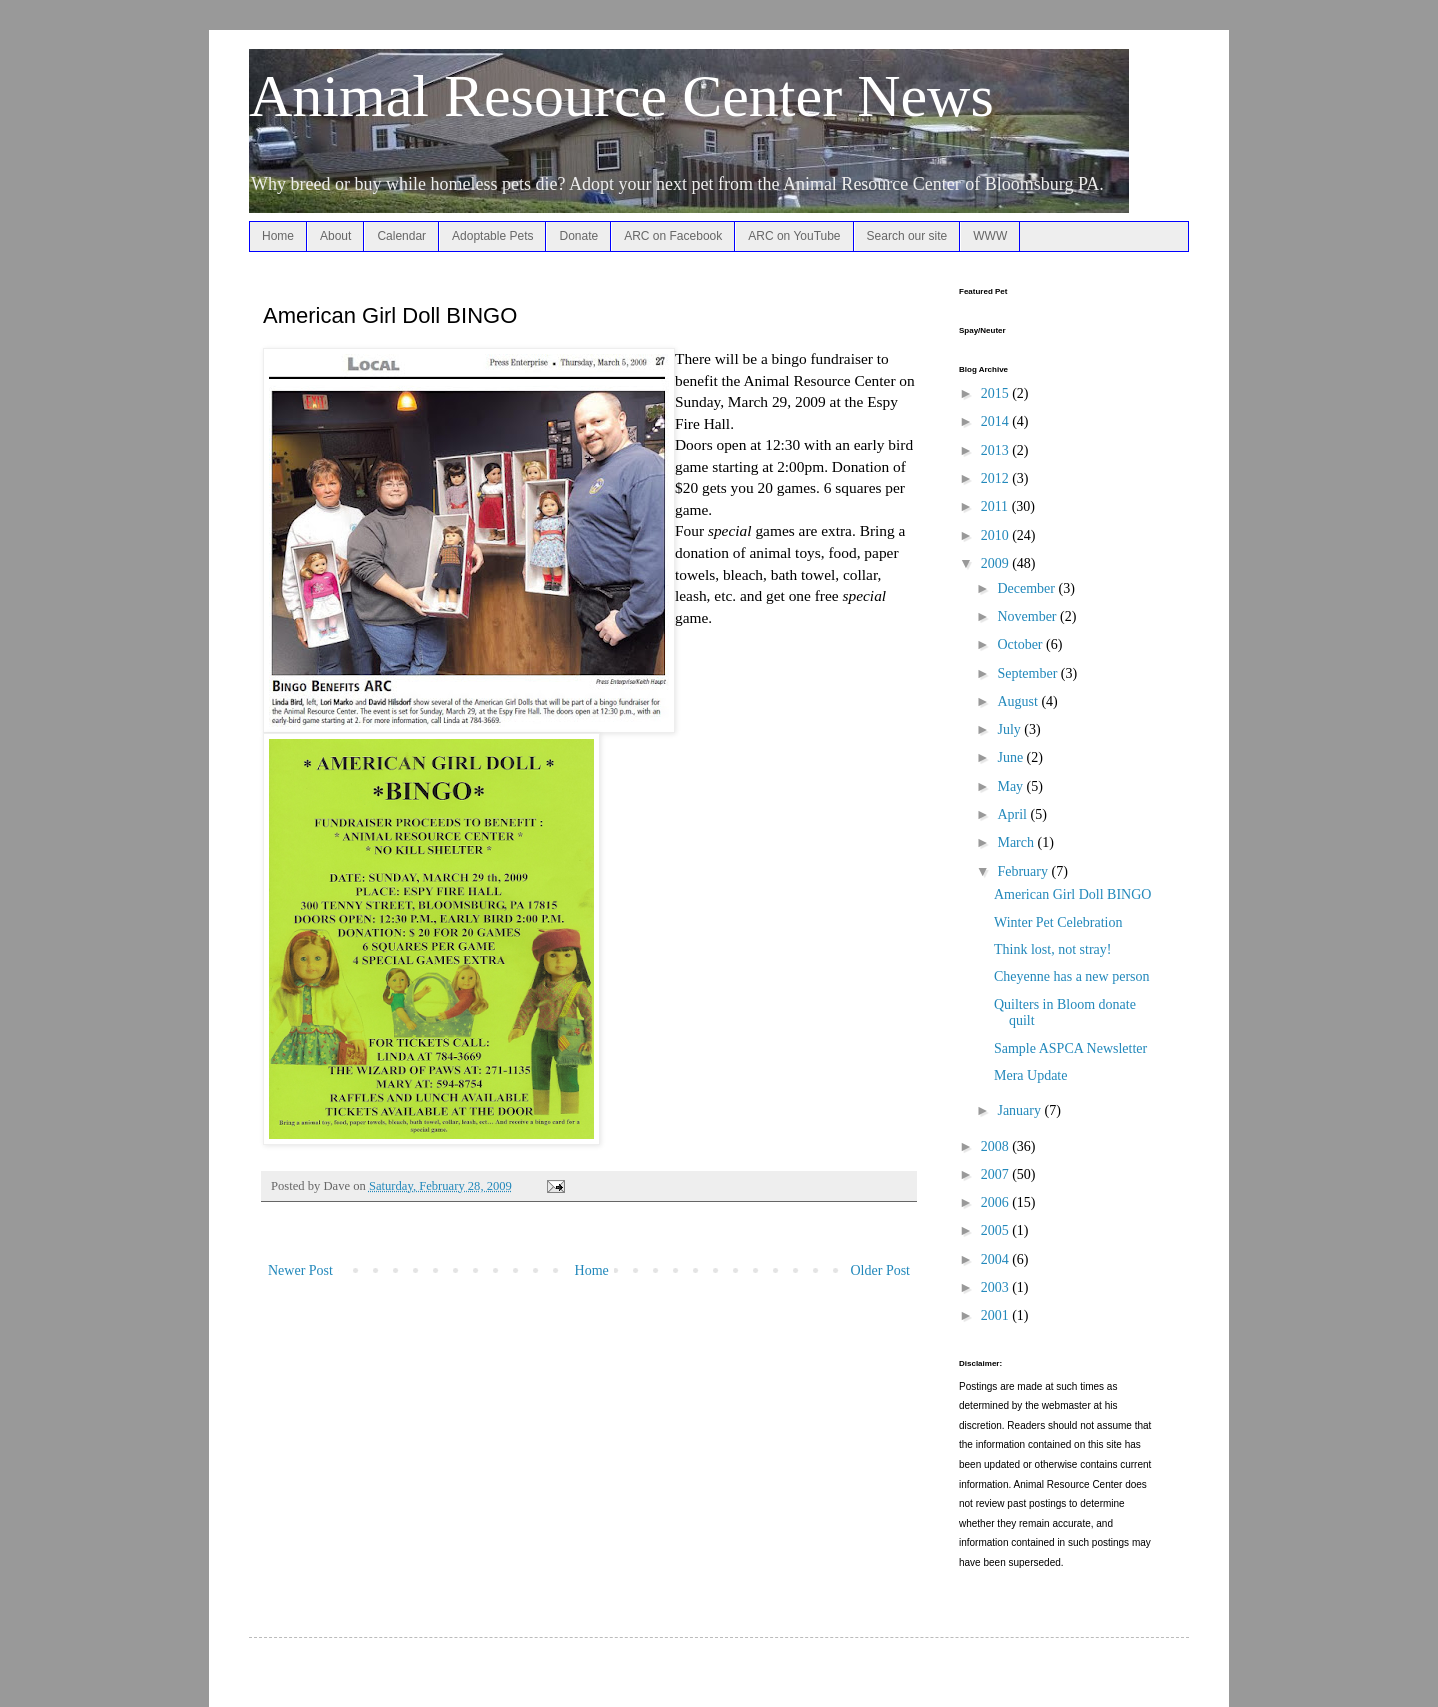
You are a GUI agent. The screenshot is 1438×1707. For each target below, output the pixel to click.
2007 (997, 1174)
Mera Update (1030, 1075)
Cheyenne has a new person (1072, 976)
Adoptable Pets (492, 236)
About (335, 236)
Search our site (907, 236)
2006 (997, 1202)
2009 (997, 563)
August (1019, 701)
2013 (997, 450)
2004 (997, 1259)
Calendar (401, 236)
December (1027, 588)
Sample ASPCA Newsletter (1070, 1048)
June (1011, 757)
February (1024, 871)
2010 (997, 535)
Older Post (881, 1270)
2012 (997, 478)
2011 (996, 506)
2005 (997, 1230)
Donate (578, 236)
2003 (997, 1287)
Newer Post (300, 1270)
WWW (990, 236)
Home (278, 236)
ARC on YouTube (794, 236)
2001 (997, 1315)
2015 (997, 393)
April (1013, 814)
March (1017, 842)
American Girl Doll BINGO (1072, 894)
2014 (997, 421)
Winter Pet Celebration (1058, 922)
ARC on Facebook (673, 236)
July (1010, 729)
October (1021, 644)
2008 (997, 1146)
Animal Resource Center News (621, 96)
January (1020, 1110)
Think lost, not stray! (1052, 949)
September (1028, 673)
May (1011, 786)
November (1028, 616)
